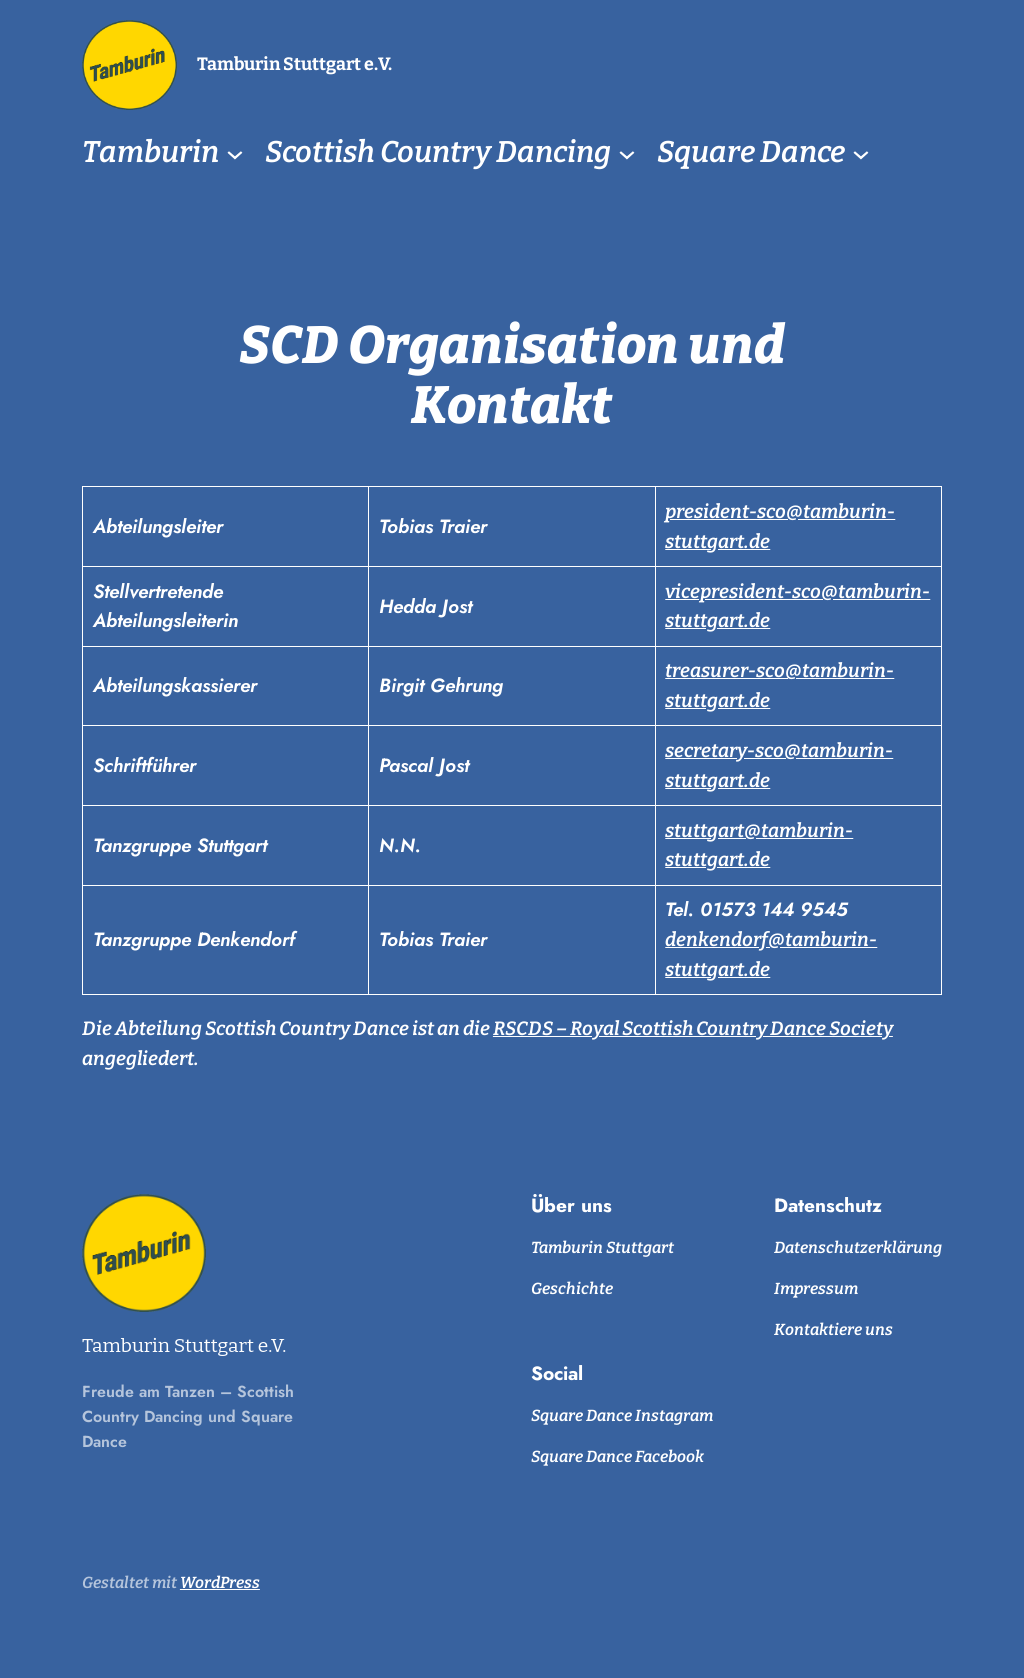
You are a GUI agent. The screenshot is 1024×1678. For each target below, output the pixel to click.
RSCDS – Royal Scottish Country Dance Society (693, 1028)
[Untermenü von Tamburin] (235, 153)
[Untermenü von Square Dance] (861, 153)
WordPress (220, 1582)
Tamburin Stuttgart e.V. (294, 64)
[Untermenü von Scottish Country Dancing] (627, 153)
